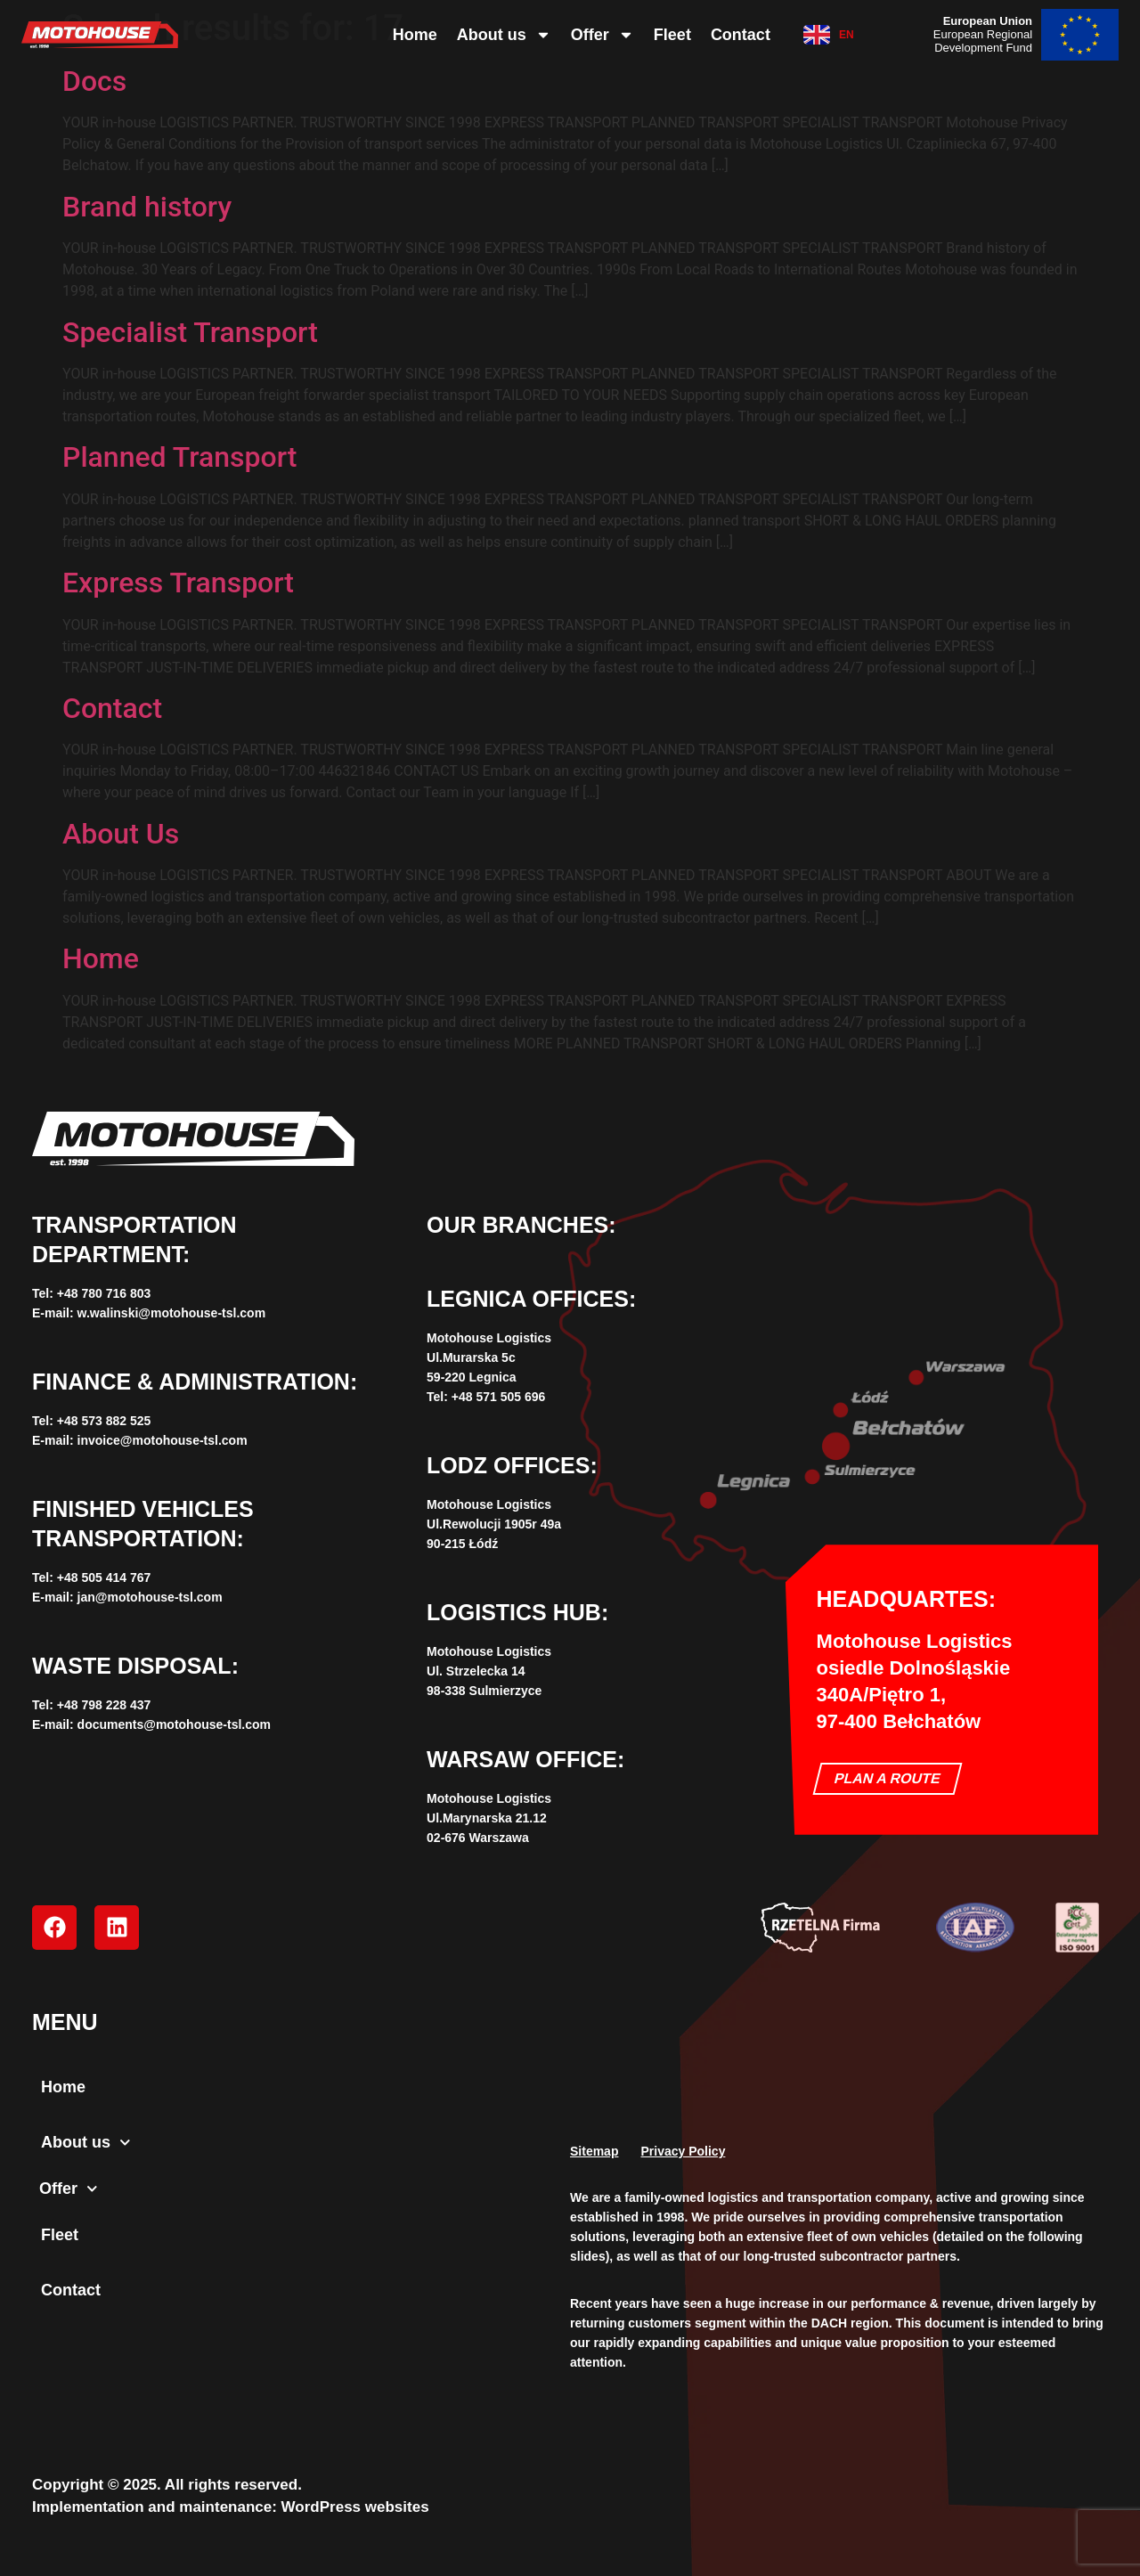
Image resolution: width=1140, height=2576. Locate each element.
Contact (740, 35)
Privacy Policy (682, 2151)
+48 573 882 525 (104, 1421)
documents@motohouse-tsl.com (174, 1724)
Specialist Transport (190, 332)
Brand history (147, 207)
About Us (120, 834)
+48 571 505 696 (499, 1397)
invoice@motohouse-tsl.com (162, 1440)
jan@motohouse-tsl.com (150, 1597)
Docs (94, 81)
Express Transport (178, 582)
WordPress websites (355, 2507)
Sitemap (594, 2151)
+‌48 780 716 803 (104, 1293)
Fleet (672, 35)
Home (415, 35)
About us (504, 35)
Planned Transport (179, 457)
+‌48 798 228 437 (104, 1705)
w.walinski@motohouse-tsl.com (171, 1313)
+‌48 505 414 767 (104, 1577)
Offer (602, 35)
